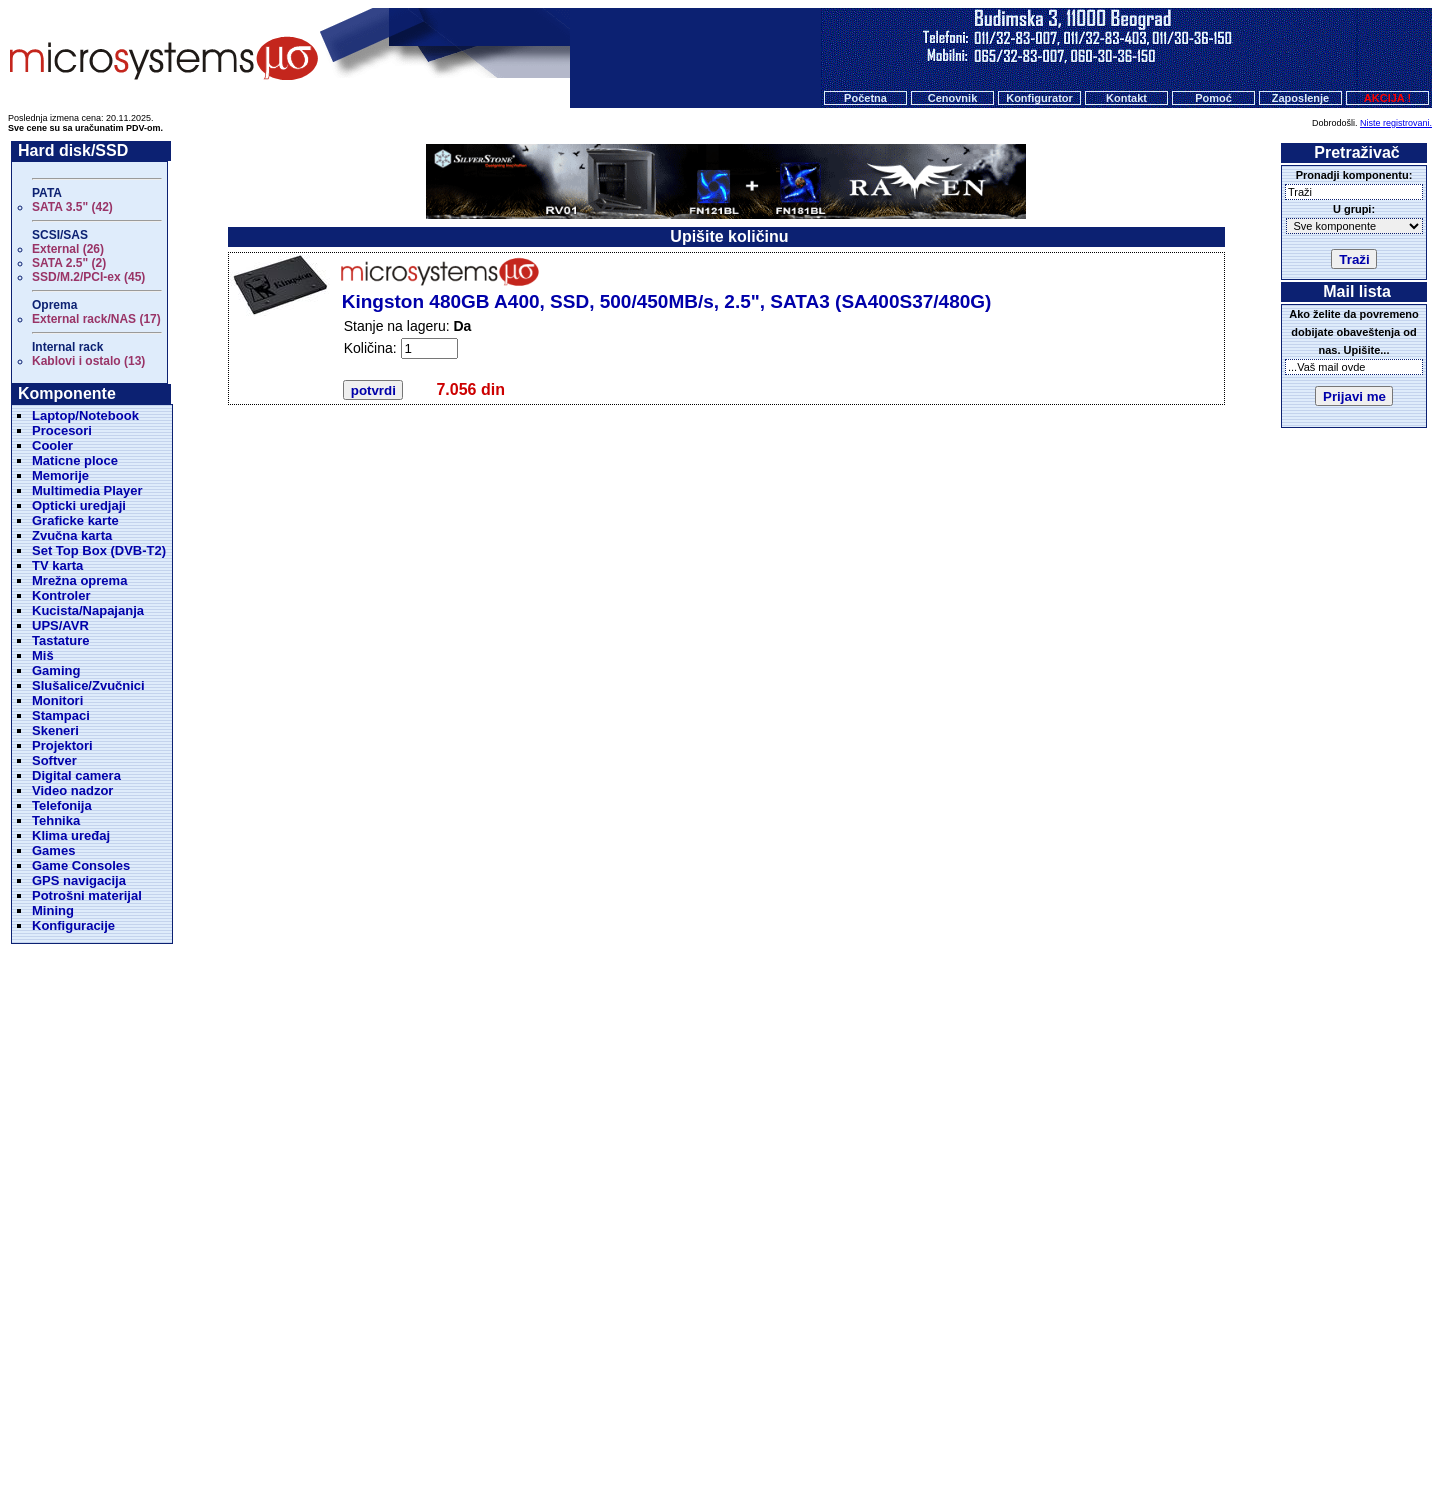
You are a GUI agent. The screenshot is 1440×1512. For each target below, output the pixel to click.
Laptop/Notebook (85, 415)
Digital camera (76, 775)
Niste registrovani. (1396, 123)
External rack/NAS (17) (96, 319)
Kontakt (1126, 98)
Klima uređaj (71, 835)
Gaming (56, 670)
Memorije (60, 475)
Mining (53, 910)
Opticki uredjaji (79, 505)
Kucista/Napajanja (88, 610)
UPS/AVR (60, 625)
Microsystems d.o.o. (737, 1448)
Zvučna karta (72, 535)
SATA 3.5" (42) (72, 207)
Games (53, 850)
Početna (865, 98)
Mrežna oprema (79, 580)
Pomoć (1213, 98)
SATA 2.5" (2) (69, 263)
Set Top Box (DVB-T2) (99, 550)
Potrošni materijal (87, 895)
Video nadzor (72, 790)
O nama (789, 1410)
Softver (54, 760)
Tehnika (56, 820)
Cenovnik (953, 98)
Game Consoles (81, 865)
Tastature (61, 640)
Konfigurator (1039, 98)
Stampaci (61, 715)
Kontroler (61, 595)
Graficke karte (75, 520)
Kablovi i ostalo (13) (88, 361)
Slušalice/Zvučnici (88, 685)
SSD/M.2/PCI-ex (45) (88, 277)
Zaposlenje (1300, 98)
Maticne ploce (75, 460)
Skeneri (55, 730)
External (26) (68, 249)
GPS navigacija (79, 880)
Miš (43, 655)
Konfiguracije (73, 925)
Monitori (57, 700)
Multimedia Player (87, 490)
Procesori (62, 430)
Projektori (62, 745)
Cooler (52, 445)
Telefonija (62, 805)
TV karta (57, 565)
